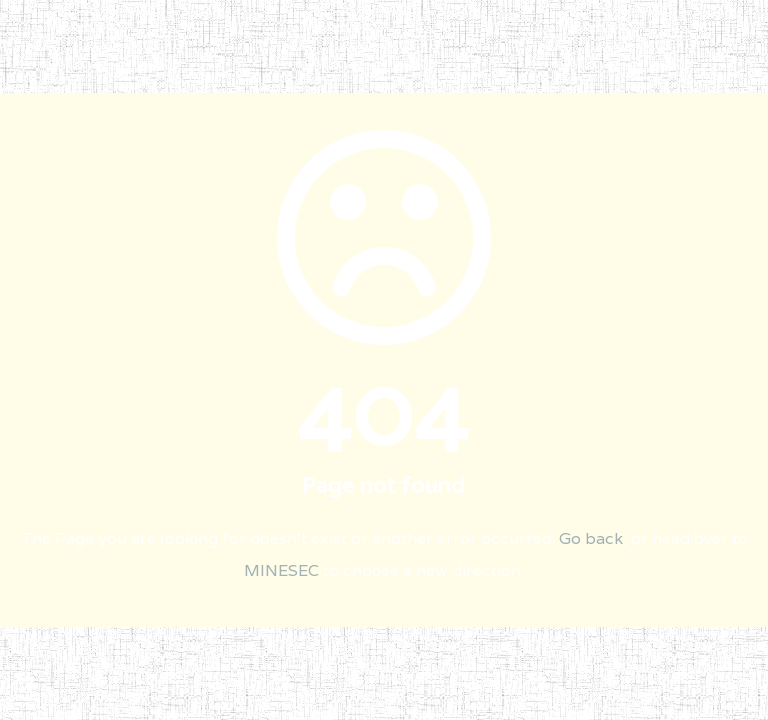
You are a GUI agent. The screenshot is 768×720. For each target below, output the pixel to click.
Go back (591, 538)
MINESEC (281, 570)
